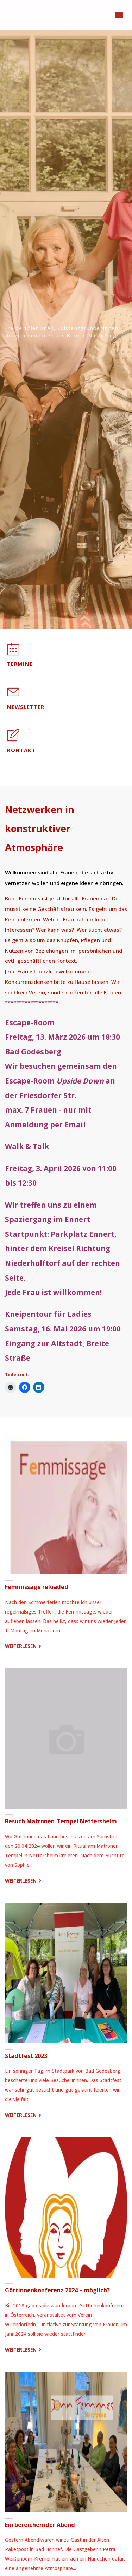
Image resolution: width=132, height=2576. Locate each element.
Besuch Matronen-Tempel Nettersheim (61, 1821)
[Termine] (13, 653)
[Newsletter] (13, 695)
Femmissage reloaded (36, 1587)
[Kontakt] (13, 739)
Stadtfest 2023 (26, 2056)
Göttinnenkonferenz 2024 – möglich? (57, 2290)
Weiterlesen (24, 1646)
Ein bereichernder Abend (40, 2525)
